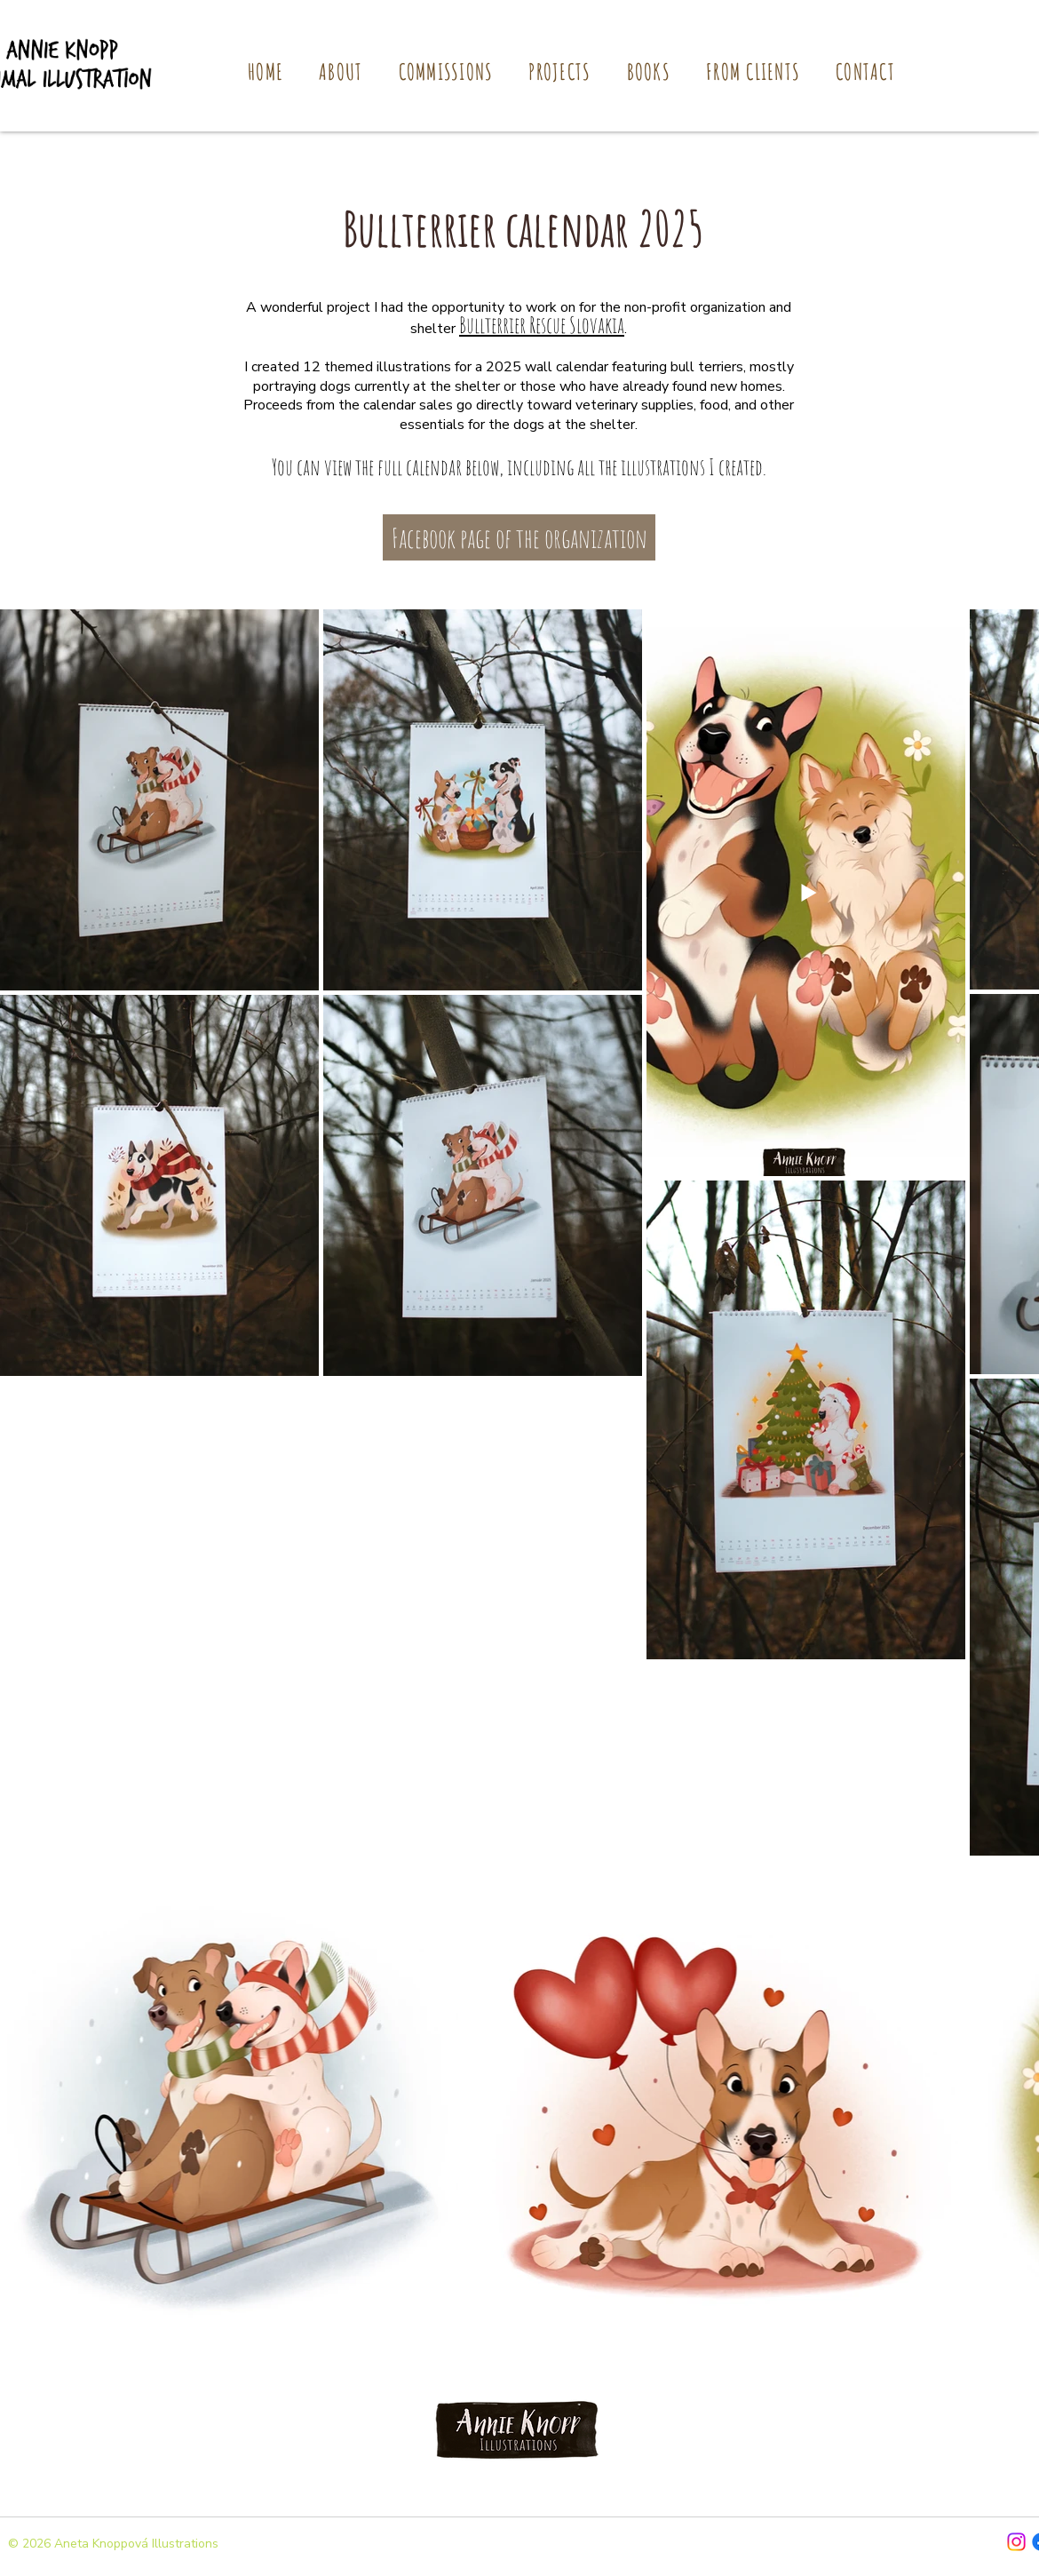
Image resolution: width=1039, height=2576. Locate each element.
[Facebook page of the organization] (519, 537)
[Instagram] (1016, 2542)
